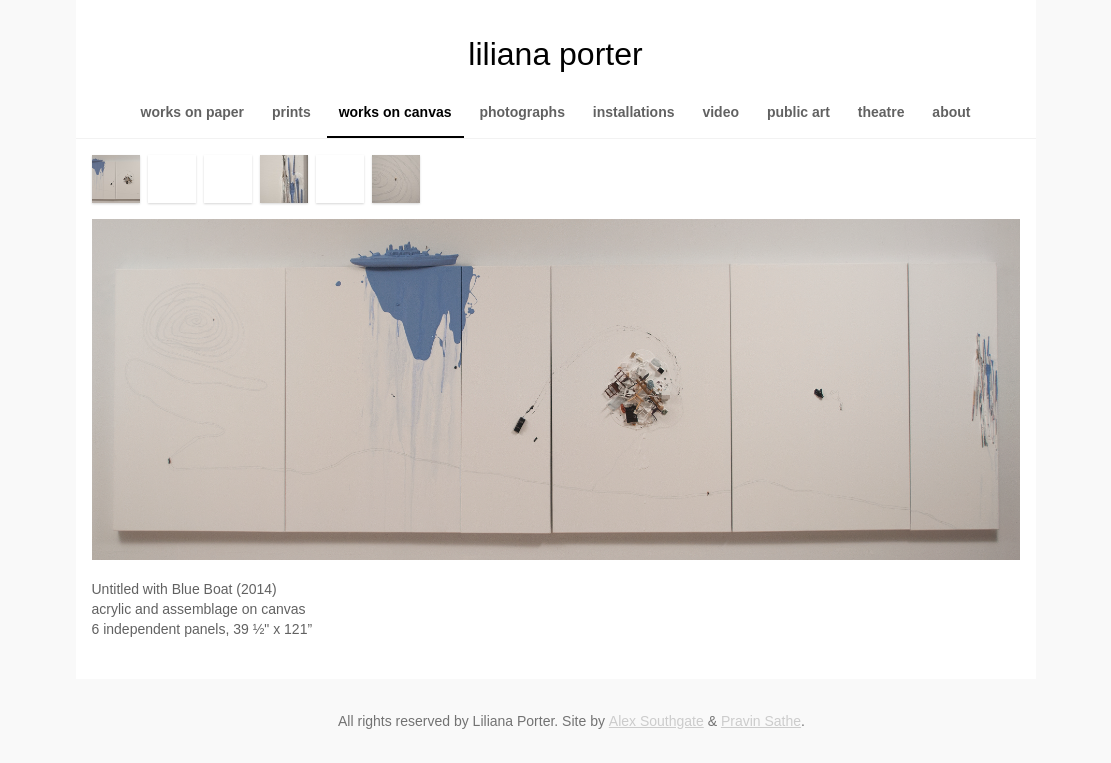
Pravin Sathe (761, 721)
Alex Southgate (656, 721)
